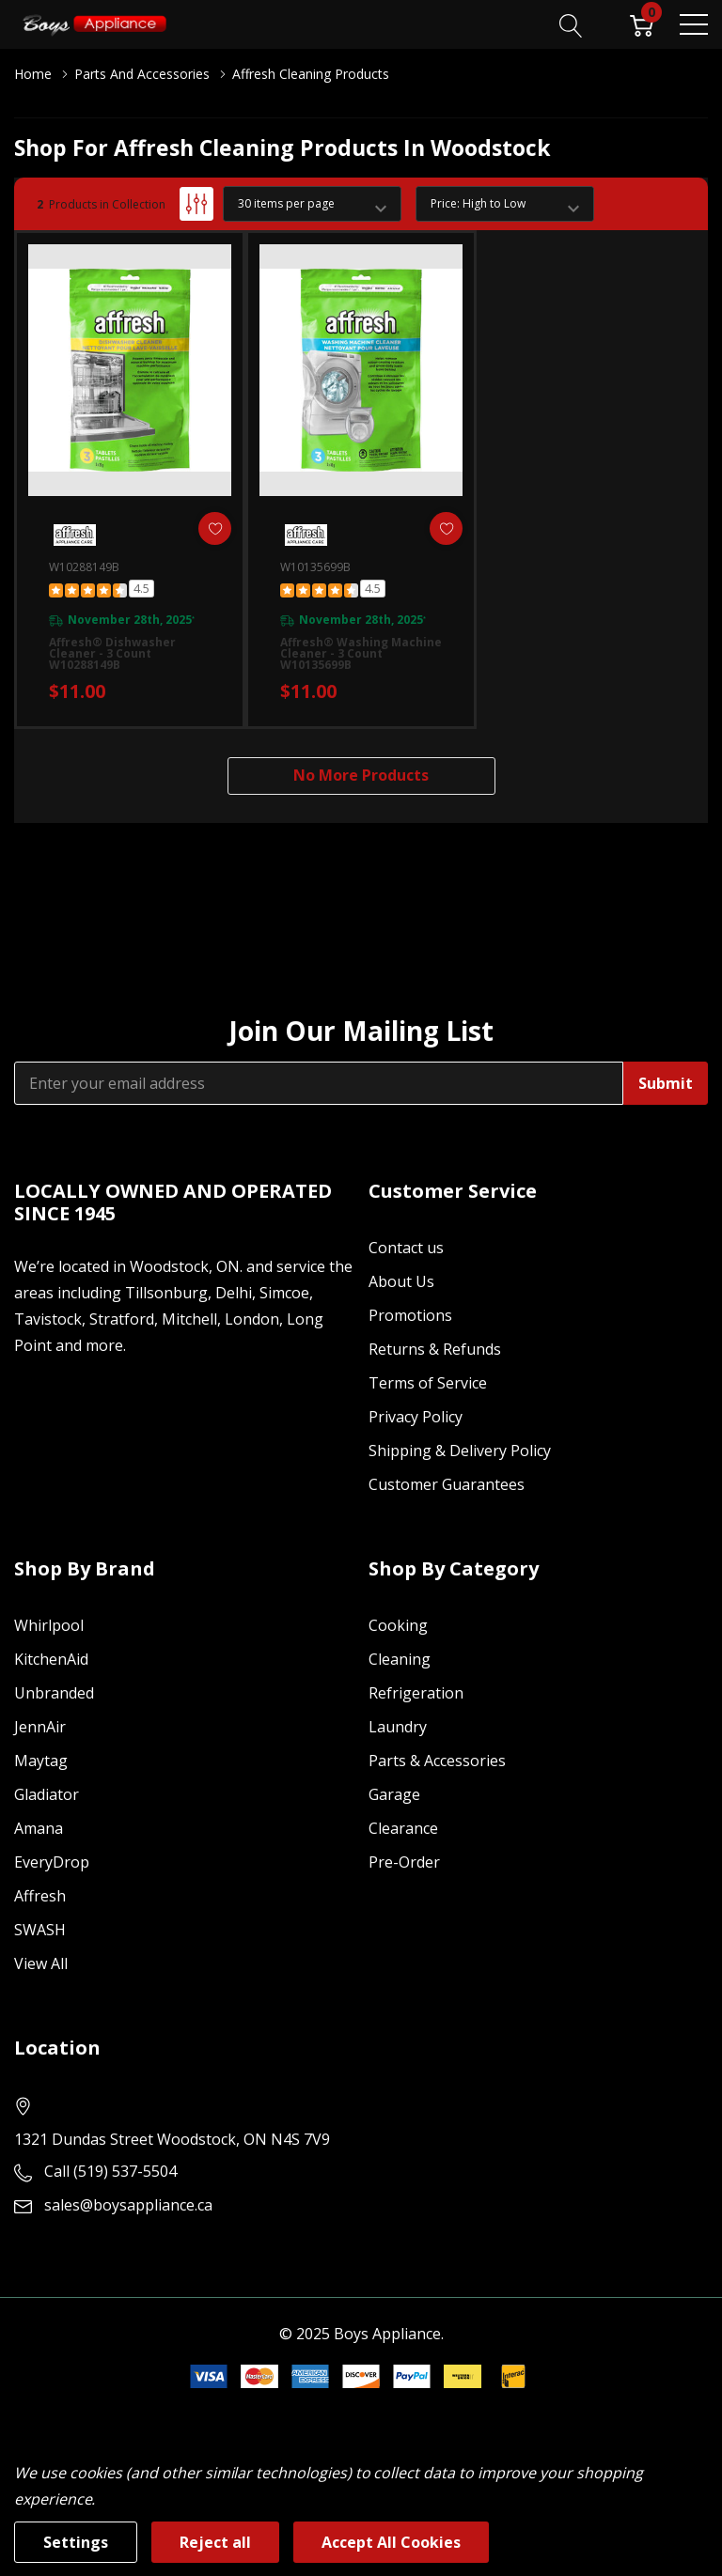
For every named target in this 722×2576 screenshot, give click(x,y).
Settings (75, 2542)
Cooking (398, 1625)
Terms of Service (428, 1383)
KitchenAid (51, 1659)
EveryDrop (51, 1862)
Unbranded (54, 1693)
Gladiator (46, 1794)
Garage (394, 1794)
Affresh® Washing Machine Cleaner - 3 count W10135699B (361, 654)
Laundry (398, 1726)
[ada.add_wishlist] (214, 528)
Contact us (406, 1247)
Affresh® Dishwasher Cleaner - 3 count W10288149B (112, 654)
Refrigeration (416, 1693)
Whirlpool (49, 1625)
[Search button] (571, 23)
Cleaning (400, 1659)
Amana (38, 1828)
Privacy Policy (416, 1416)
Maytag (41, 1760)
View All (41, 1963)
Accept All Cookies (391, 2542)
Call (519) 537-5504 (110, 2171)
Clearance (403, 1828)
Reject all (215, 2542)
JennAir (40, 1726)
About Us (401, 1281)
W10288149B (84, 567)
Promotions (410, 1315)
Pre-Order (404, 1862)
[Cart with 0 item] (641, 23)
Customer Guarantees (447, 1484)
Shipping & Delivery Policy (460, 1450)
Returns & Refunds (435, 1349)
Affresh (40, 1895)
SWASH (40, 1929)
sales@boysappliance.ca (128, 2205)
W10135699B (315, 567)
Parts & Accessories (437, 1760)
